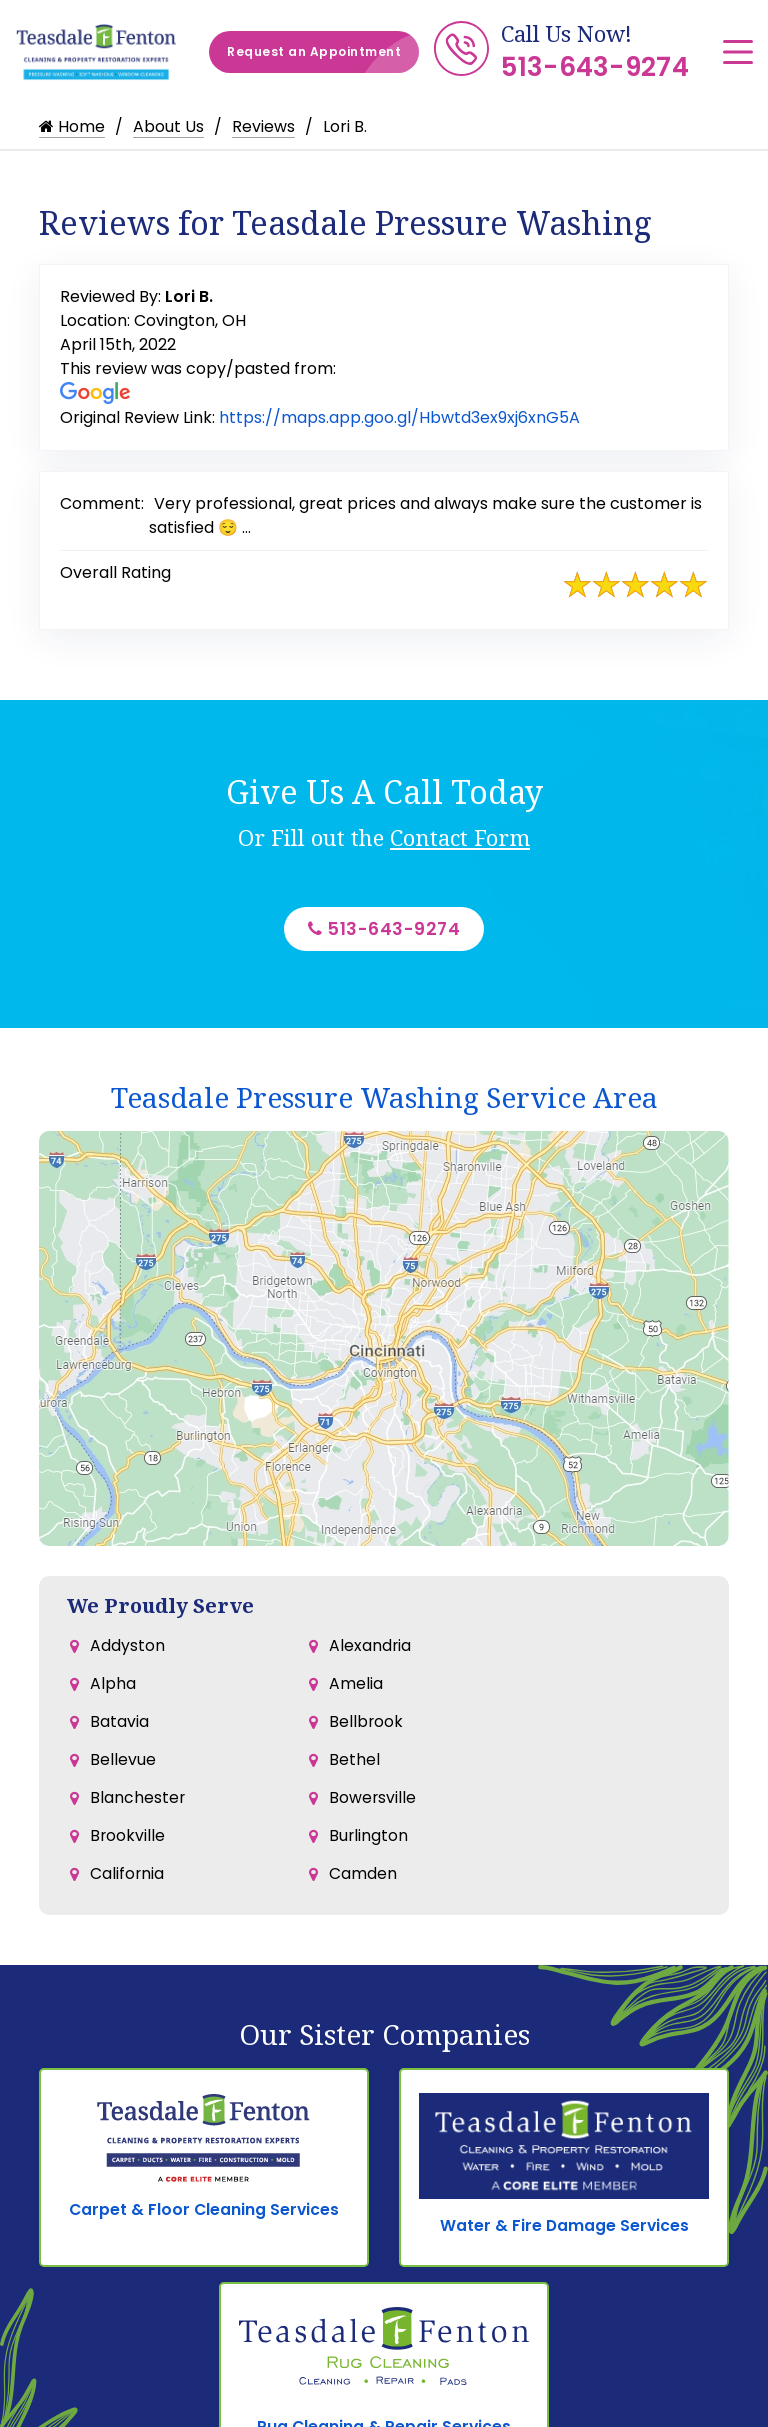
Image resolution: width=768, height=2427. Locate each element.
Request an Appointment (323, 52)
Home (72, 126)
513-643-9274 (595, 67)
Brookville (128, 1849)
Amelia (356, 1689)
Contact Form (460, 837)
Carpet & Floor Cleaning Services (204, 2214)
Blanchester (138, 1809)
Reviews (263, 126)
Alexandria (370, 1649)
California (127, 1889)
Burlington (369, 1849)
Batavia (119, 1729)
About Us (168, 126)
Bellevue (123, 1769)
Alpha (113, 1689)
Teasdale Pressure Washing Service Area (384, 1100)
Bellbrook (366, 1729)
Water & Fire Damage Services (564, 2229)
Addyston (127, 1649)
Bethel (354, 1769)
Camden (363, 1889)
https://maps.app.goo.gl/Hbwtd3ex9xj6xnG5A (399, 417)
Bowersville (373, 1809)
